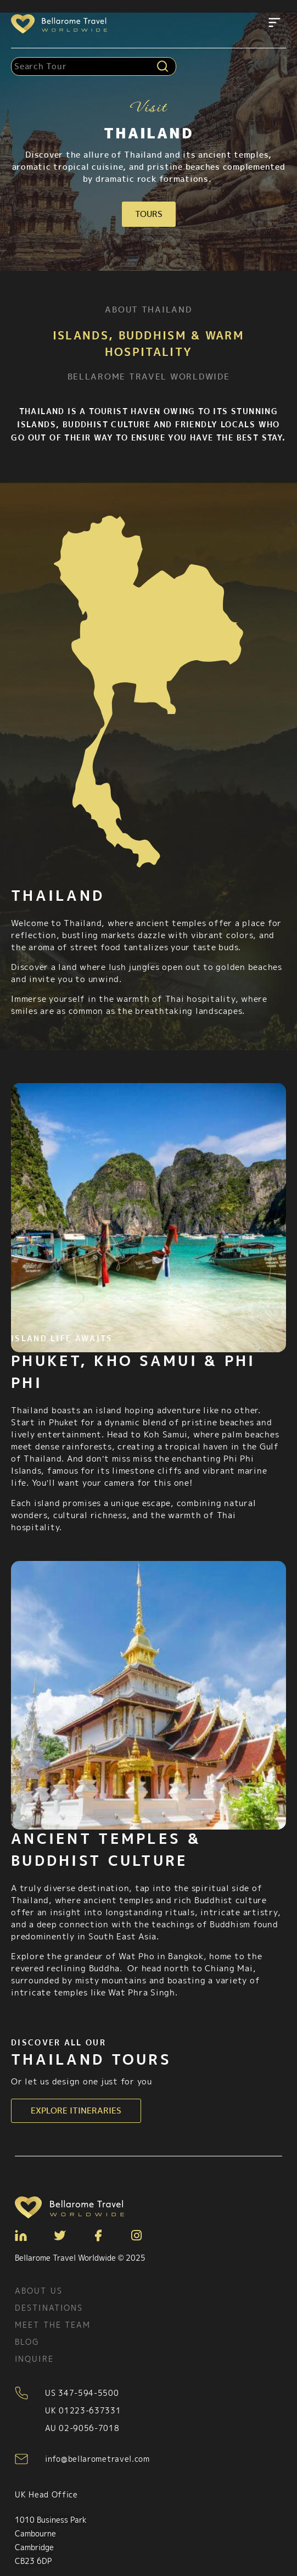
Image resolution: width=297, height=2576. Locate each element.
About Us (39, 2290)
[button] (274, 24)
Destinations (49, 2307)
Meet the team (53, 2324)
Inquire (34, 2359)
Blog (27, 2342)
